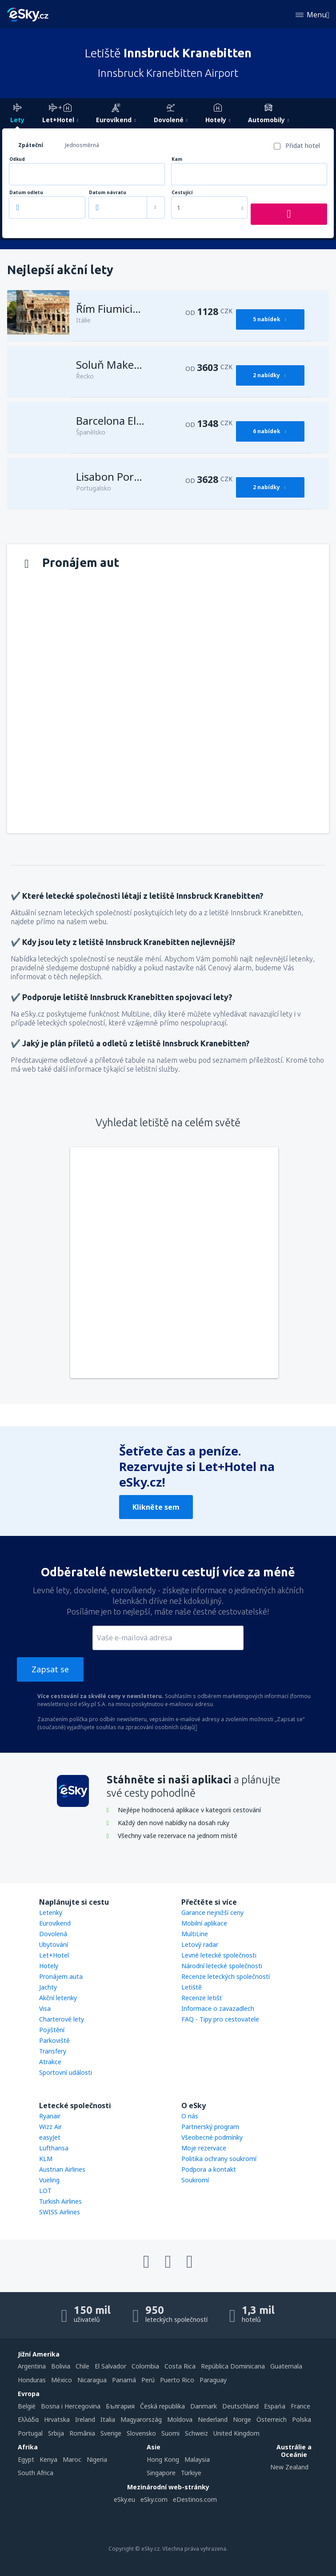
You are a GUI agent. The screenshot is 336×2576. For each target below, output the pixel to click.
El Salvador (110, 2366)
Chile (82, 2366)
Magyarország (141, 2419)
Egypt (26, 2459)
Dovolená (53, 1934)
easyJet (49, 2137)
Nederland (213, 2419)
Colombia (145, 2366)
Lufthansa (53, 2148)
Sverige (110, 2433)
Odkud (17, 159)
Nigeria (97, 2459)
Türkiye (191, 2472)
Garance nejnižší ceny (212, 1912)
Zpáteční (30, 145)
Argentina (32, 2366)
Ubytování (53, 1944)
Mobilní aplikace (204, 1923)
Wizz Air (50, 2126)
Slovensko (141, 2433)
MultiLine (194, 1934)
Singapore (161, 2472)
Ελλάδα (28, 2419)
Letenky (50, 1912)
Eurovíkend (55, 1923)
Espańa (274, 2406)
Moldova (179, 2419)
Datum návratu (107, 192)
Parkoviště (54, 2040)
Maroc (72, 2459)
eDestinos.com (195, 2499)
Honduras (32, 2380)
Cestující (182, 192)
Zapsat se (50, 1669)
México (61, 2380)
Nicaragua (92, 2380)
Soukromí (195, 2180)
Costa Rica (180, 2366)
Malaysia (197, 2459)
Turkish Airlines (60, 2201)
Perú (148, 2380)
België (27, 2406)
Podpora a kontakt (208, 2169)
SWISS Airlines (59, 2212)
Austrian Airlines (62, 2169)
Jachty (48, 1987)
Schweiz (196, 2433)
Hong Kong (163, 2459)
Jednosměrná (82, 145)
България (120, 2406)
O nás (189, 2116)
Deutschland (240, 2406)
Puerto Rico (177, 2380)
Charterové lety (61, 2019)
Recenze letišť (201, 1998)
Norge (242, 2419)
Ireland (85, 2419)
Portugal (30, 2433)
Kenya (48, 2459)
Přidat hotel (302, 145)
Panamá (124, 2380)
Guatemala (286, 2366)
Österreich (271, 2419)
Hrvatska (57, 2419)
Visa (45, 2008)
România (82, 2433)
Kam (177, 159)
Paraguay (213, 2380)
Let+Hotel (54, 1955)
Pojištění (51, 2030)
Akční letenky (58, 1998)
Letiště (191, 1987)
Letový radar (199, 1944)
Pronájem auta (61, 1976)
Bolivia (60, 2366)
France (300, 2406)
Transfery (52, 2051)
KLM (45, 2158)
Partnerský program (210, 2126)
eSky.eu (124, 2499)
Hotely (48, 1966)
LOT (45, 2190)
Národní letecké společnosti (221, 1966)
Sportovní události (65, 2072)
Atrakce (50, 2062)
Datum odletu (26, 192)
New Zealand (289, 2467)
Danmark (203, 2406)
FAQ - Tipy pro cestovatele (220, 2019)
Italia (107, 2419)
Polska (301, 2419)
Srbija (56, 2433)
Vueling (49, 2180)
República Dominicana (233, 2366)
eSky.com (154, 2499)
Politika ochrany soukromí (218, 2158)
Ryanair (49, 2116)
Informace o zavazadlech (217, 2008)
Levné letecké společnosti (218, 1955)
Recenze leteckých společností (225, 1976)
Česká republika (162, 2406)
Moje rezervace (203, 2148)
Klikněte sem (156, 1507)
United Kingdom (236, 2433)
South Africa (35, 2472)
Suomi (170, 2433)
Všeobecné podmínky (212, 2137)
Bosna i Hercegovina (70, 2406)
